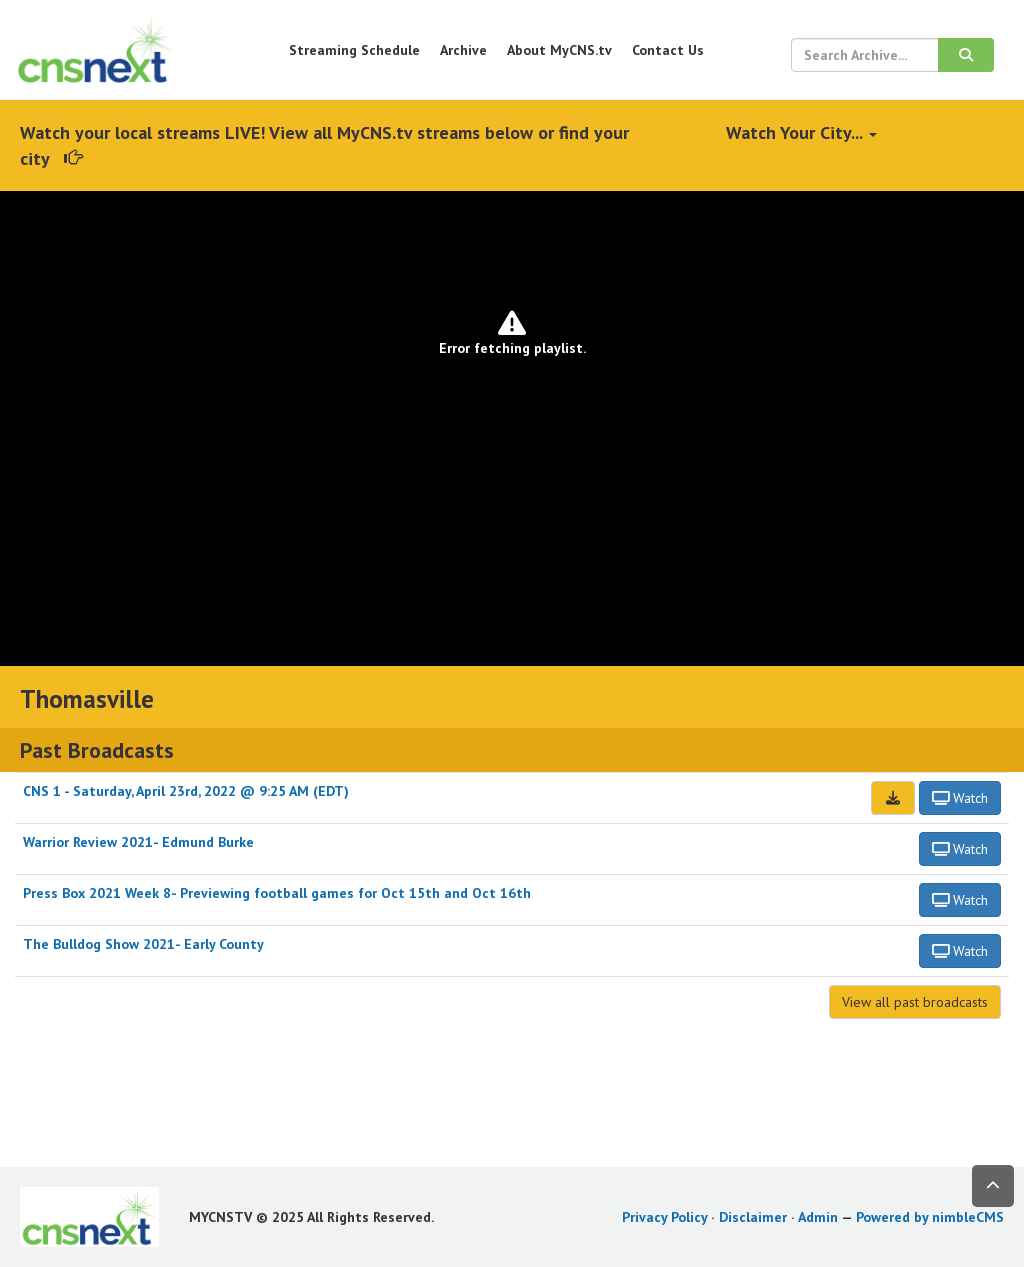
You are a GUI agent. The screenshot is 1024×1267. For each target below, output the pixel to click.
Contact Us (668, 50)
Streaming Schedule (354, 50)
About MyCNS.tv (559, 50)
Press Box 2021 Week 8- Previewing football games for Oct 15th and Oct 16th (277, 893)
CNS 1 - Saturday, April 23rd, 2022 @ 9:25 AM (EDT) (186, 791)
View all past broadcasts (915, 1002)
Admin (818, 1217)
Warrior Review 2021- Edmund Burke (138, 842)
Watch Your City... (801, 132)
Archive (463, 50)
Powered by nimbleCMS (930, 1217)
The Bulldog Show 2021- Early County (143, 944)
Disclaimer (753, 1217)
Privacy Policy (664, 1217)
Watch (960, 798)
